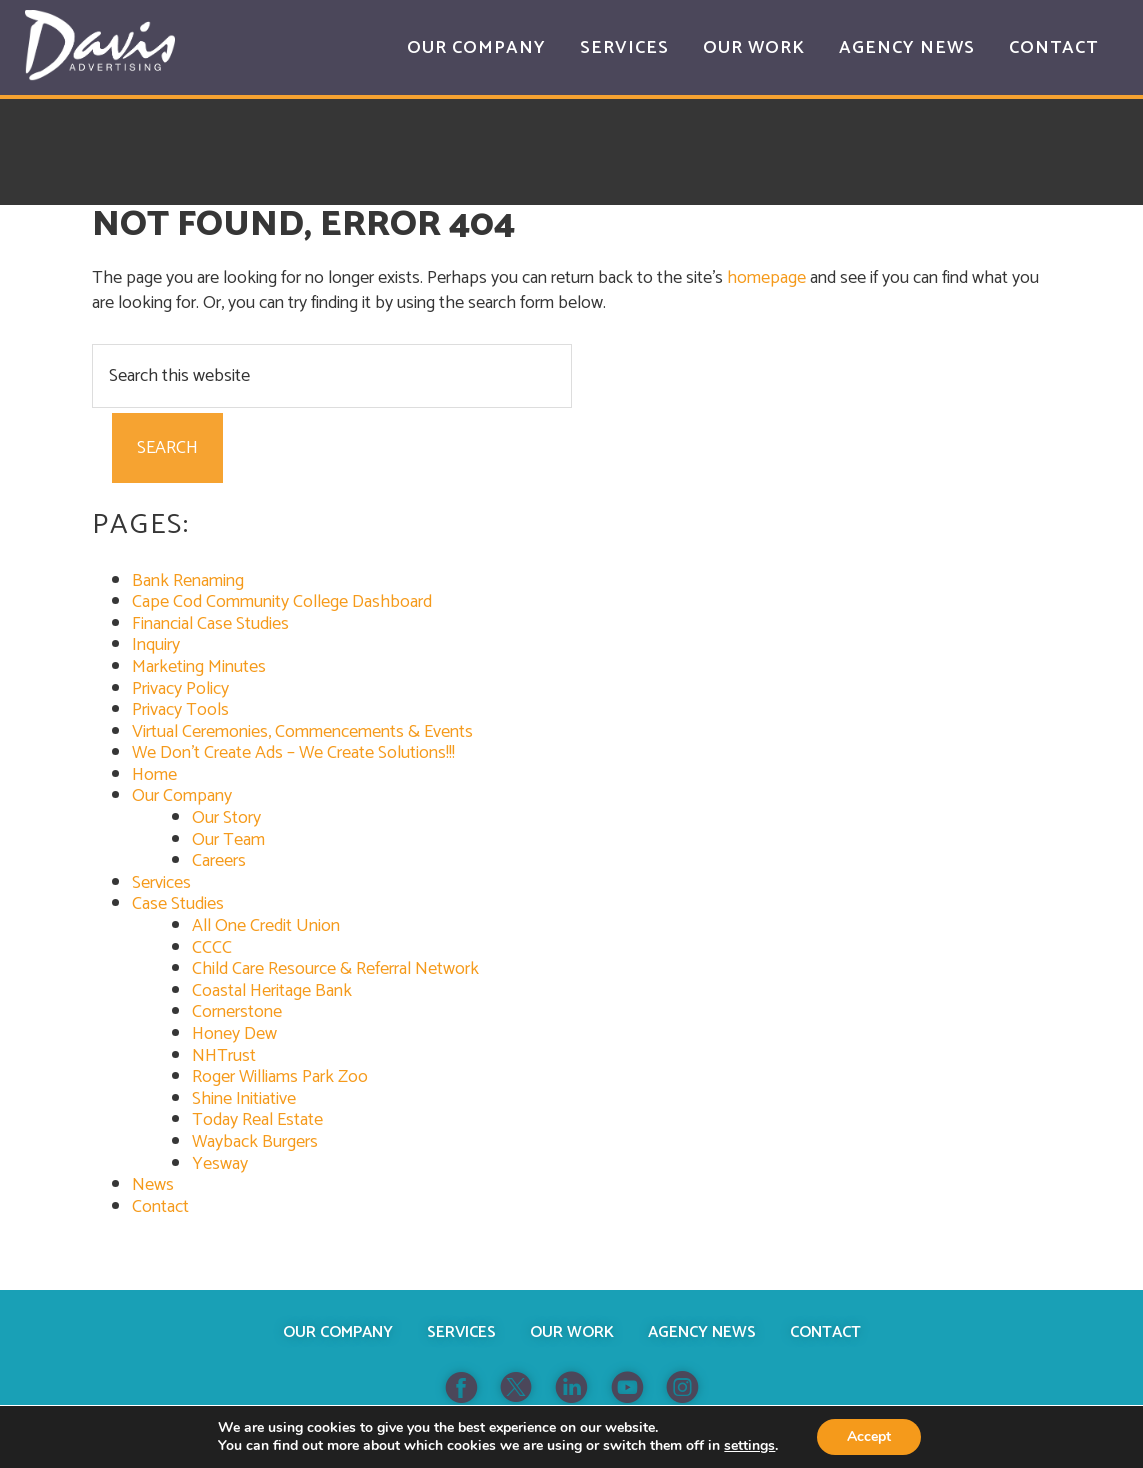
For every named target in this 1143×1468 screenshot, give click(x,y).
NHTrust (224, 1056)
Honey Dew (234, 1034)
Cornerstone (237, 1012)
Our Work (572, 1332)
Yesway (220, 1164)
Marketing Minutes (199, 667)
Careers (219, 861)
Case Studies (178, 904)
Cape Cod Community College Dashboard (282, 602)
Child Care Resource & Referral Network (335, 969)
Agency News (702, 1332)
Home (154, 775)
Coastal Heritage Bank (272, 991)
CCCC (212, 948)
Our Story (226, 818)
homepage (766, 278)
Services (161, 883)
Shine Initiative (244, 1099)
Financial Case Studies (210, 624)
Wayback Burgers (255, 1142)
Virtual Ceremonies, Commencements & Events (302, 732)
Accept (869, 1436)
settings (749, 1446)
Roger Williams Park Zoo (280, 1077)
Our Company (182, 796)
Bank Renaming (188, 581)
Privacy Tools (180, 710)
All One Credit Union (266, 926)
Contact (160, 1207)
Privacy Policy (180, 689)
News (153, 1185)
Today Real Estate (257, 1120)
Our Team (228, 840)
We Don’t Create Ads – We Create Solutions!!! (293, 753)
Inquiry (156, 645)
